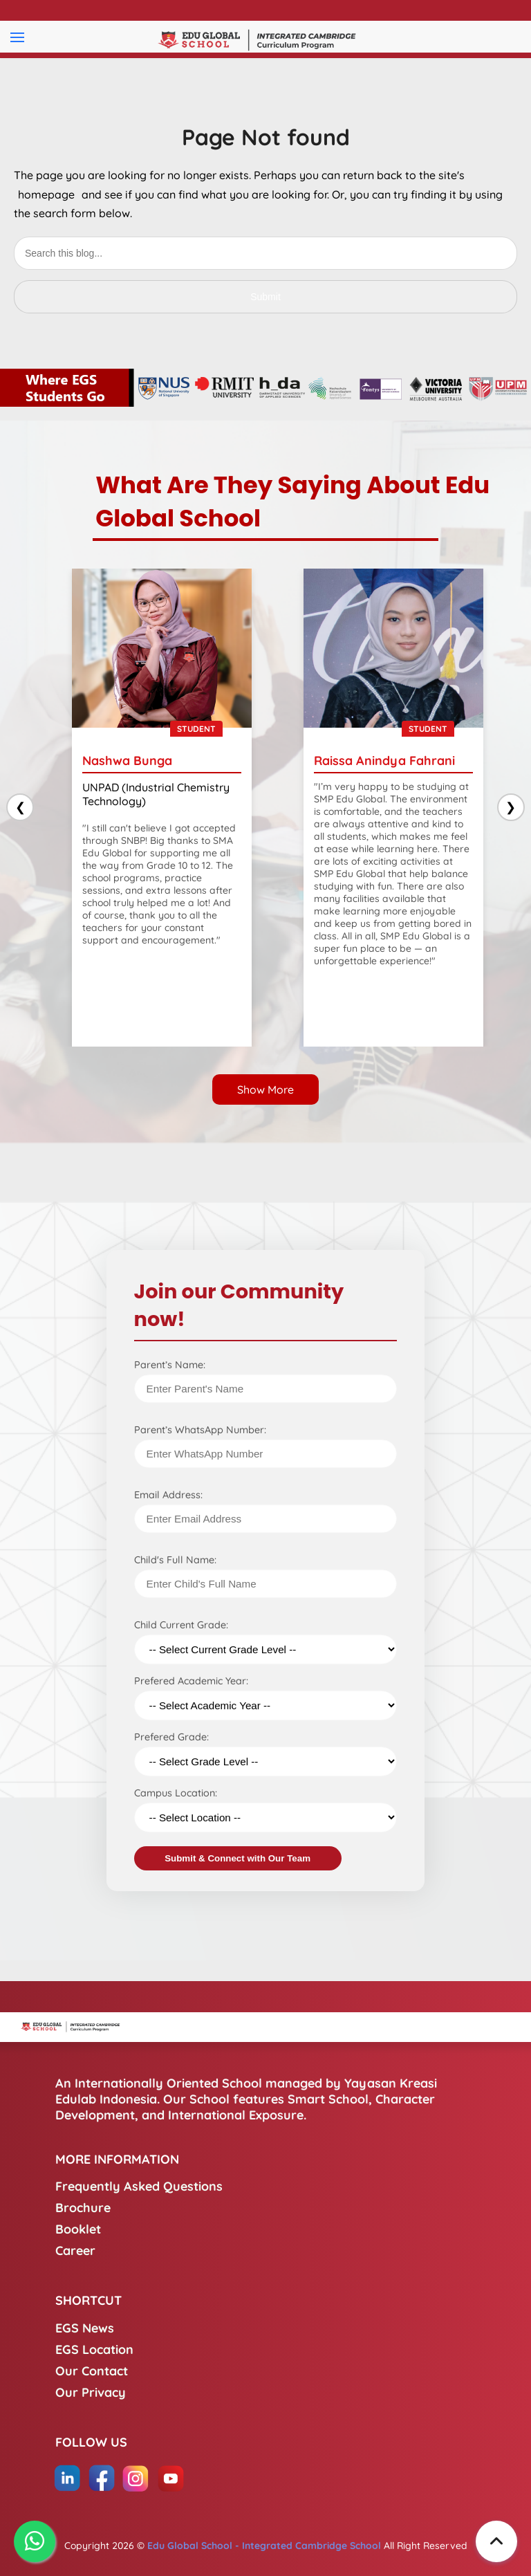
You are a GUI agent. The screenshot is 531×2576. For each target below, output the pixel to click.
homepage (46, 194)
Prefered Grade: (171, 1737)
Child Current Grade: (181, 1625)
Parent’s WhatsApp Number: (200, 1430)
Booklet (78, 2229)
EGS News (84, 2328)
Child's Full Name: (175, 1560)
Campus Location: (175, 1793)
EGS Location (94, 2349)
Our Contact (91, 2371)
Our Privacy (90, 2392)
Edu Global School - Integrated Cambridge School (264, 2545)
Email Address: (168, 1495)
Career (75, 2250)
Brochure (83, 2208)
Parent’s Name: (169, 1365)
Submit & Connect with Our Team (237, 1858)
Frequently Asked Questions (139, 2186)
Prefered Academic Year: (191, 1681)
